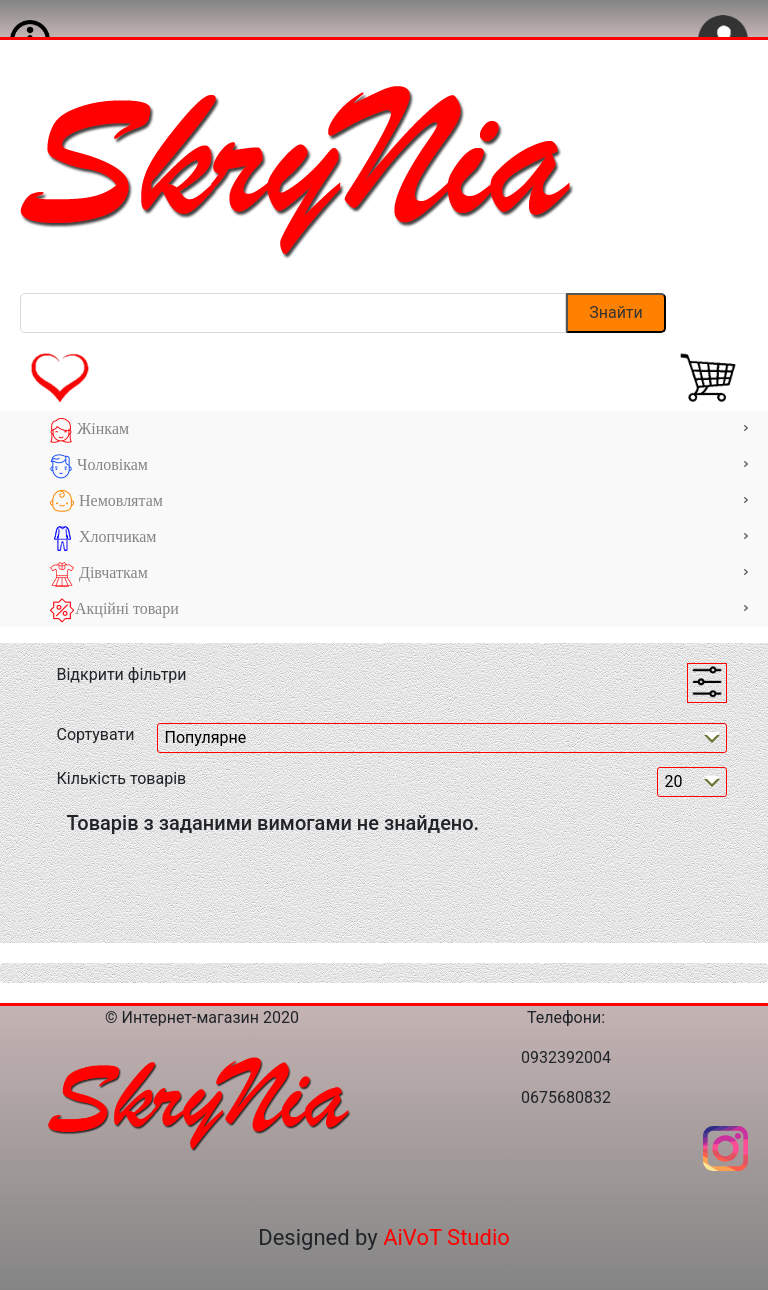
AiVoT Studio (446, 1237)
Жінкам (399, 430)
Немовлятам (399, 502)
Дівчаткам (399, 574)
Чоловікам (399, 466)
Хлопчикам (399, 538)
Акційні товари (399, 610)
